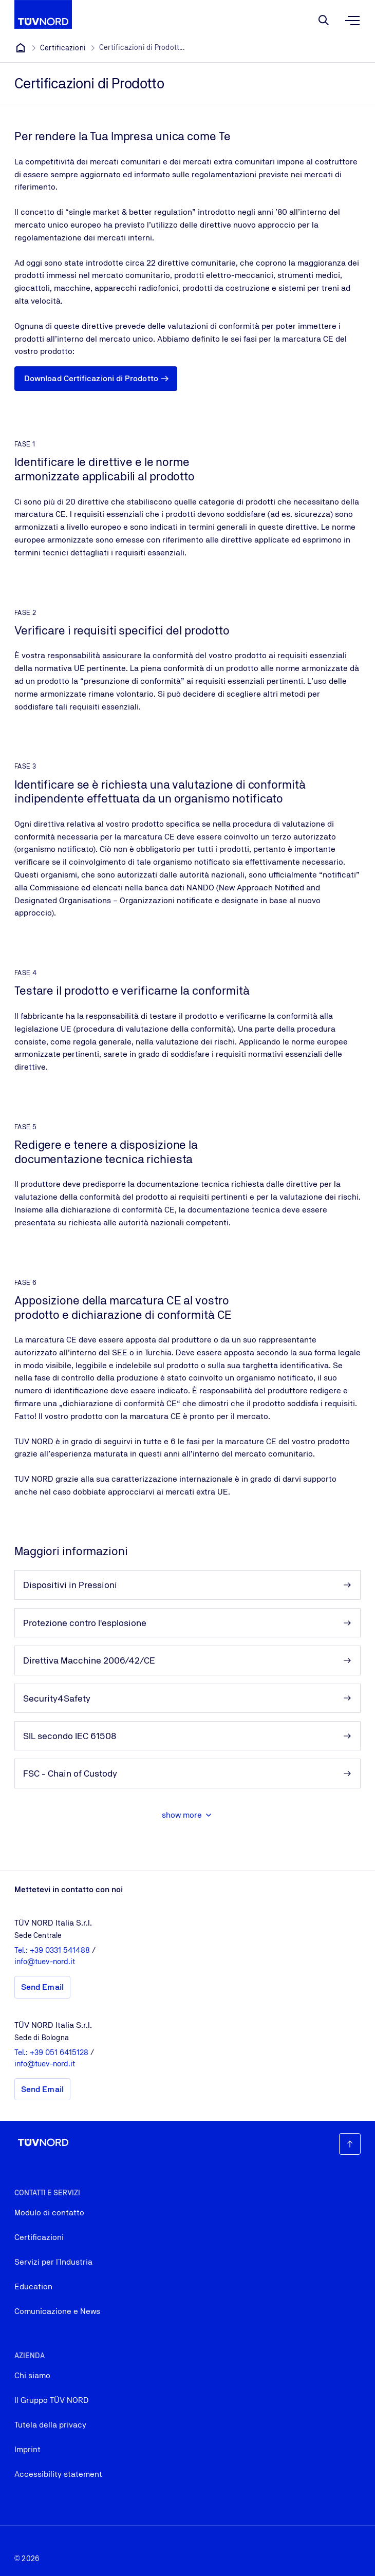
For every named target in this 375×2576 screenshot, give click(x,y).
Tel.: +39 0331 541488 (53, 1950)
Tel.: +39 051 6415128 (52, 2052)
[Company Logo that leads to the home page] (43, 14)
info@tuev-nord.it (44, 1961)
